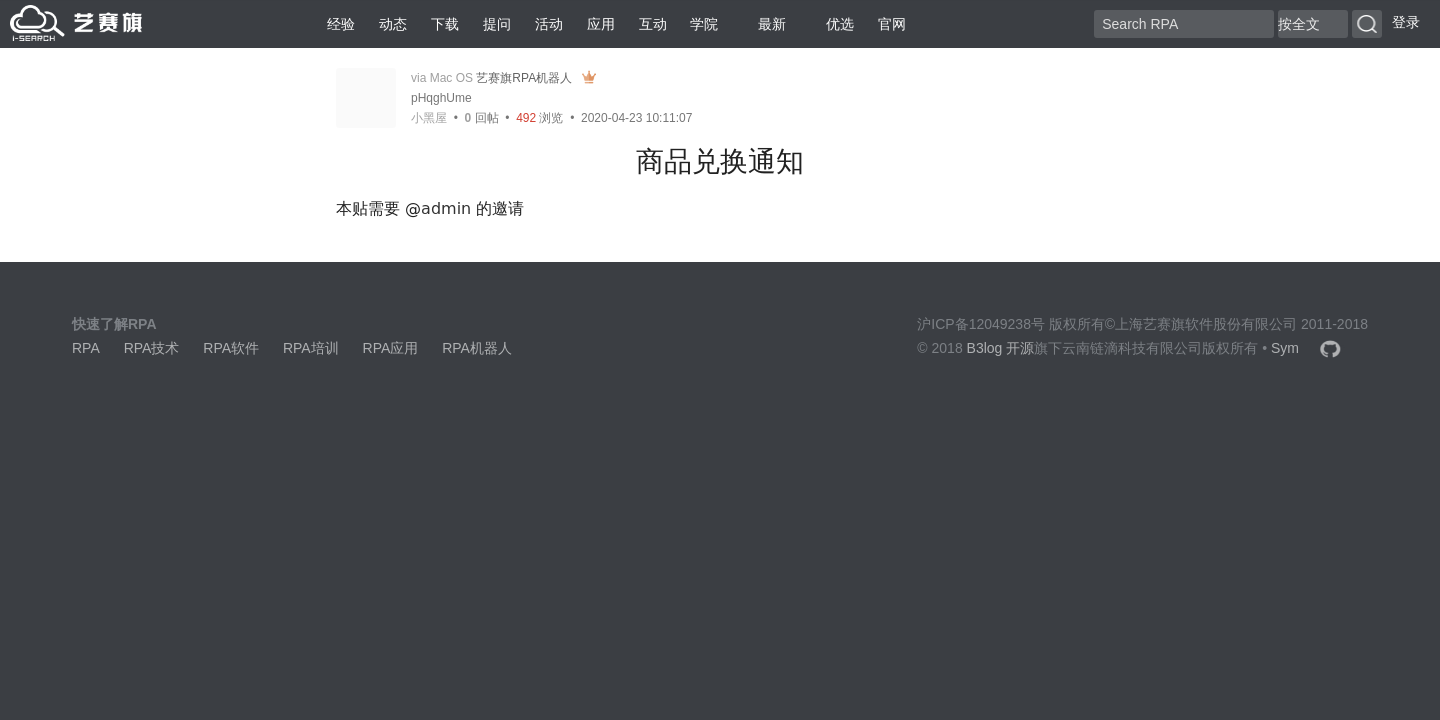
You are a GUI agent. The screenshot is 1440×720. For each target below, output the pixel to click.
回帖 (482, 118)
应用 (601, 24)
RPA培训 (311, 348)
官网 (892, 24)
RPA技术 (152, 348)
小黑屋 (429, 118)
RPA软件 (231, 348)
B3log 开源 (1001, 348)
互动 (653, 24)
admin (446, 208)
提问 (497, 24)
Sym (1285, 348)
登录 (1406, 22)
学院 (704, 24)
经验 (341, 24)
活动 (549, 24)
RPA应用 (391, 348)
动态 (393, 24)
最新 (764, 24)
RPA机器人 (477, 348)
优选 (832, 24)
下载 (445, 24)
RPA (86, 348)
